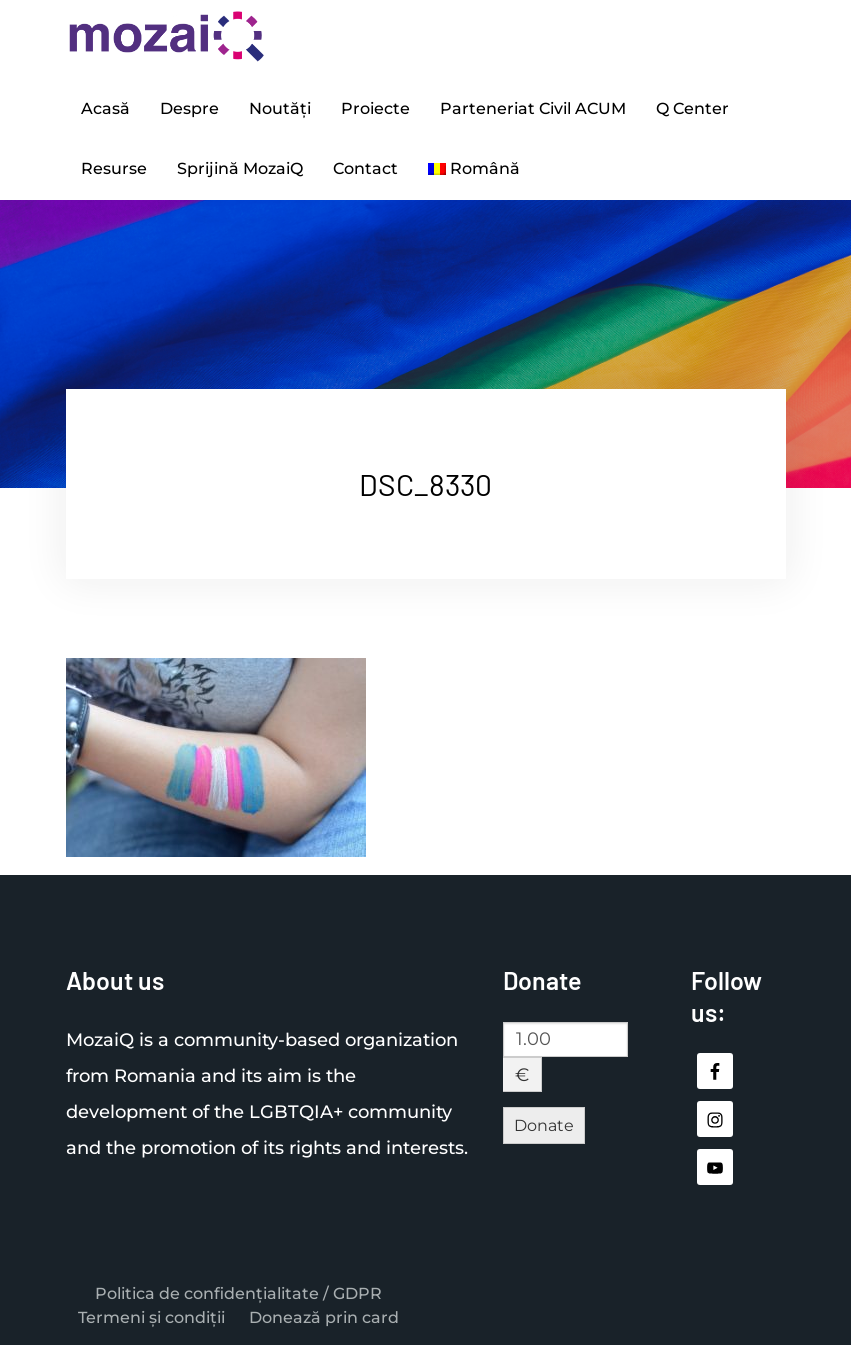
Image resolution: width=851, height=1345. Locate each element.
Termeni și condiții (151, 1317)
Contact (365, 168)
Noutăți (280, 108)
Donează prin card (324, 1317)
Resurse (114, 168)
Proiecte (375, 108)
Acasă (105, 108)
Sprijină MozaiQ (240, 168)
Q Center (692, 108)
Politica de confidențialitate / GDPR (238, 1293)
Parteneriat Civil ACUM (533, 108)
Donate (544, 1125)
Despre (189, 108)
